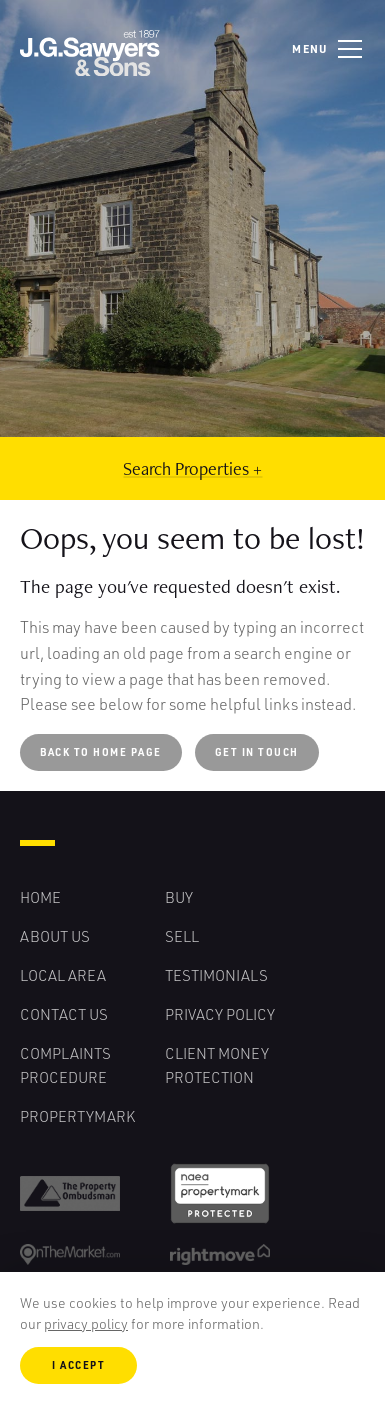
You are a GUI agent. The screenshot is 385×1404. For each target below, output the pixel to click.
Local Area (63, 975)
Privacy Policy (220, 1014)
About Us (55, 936)
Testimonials (216, 975)
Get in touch (257, 752)
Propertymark (77, 1116)
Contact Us (64, 1014)
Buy (179, 897)
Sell (182, 936)
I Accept (78, 1365)
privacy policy (86, 1323)
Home (40, 897)
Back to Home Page (101, 752)
